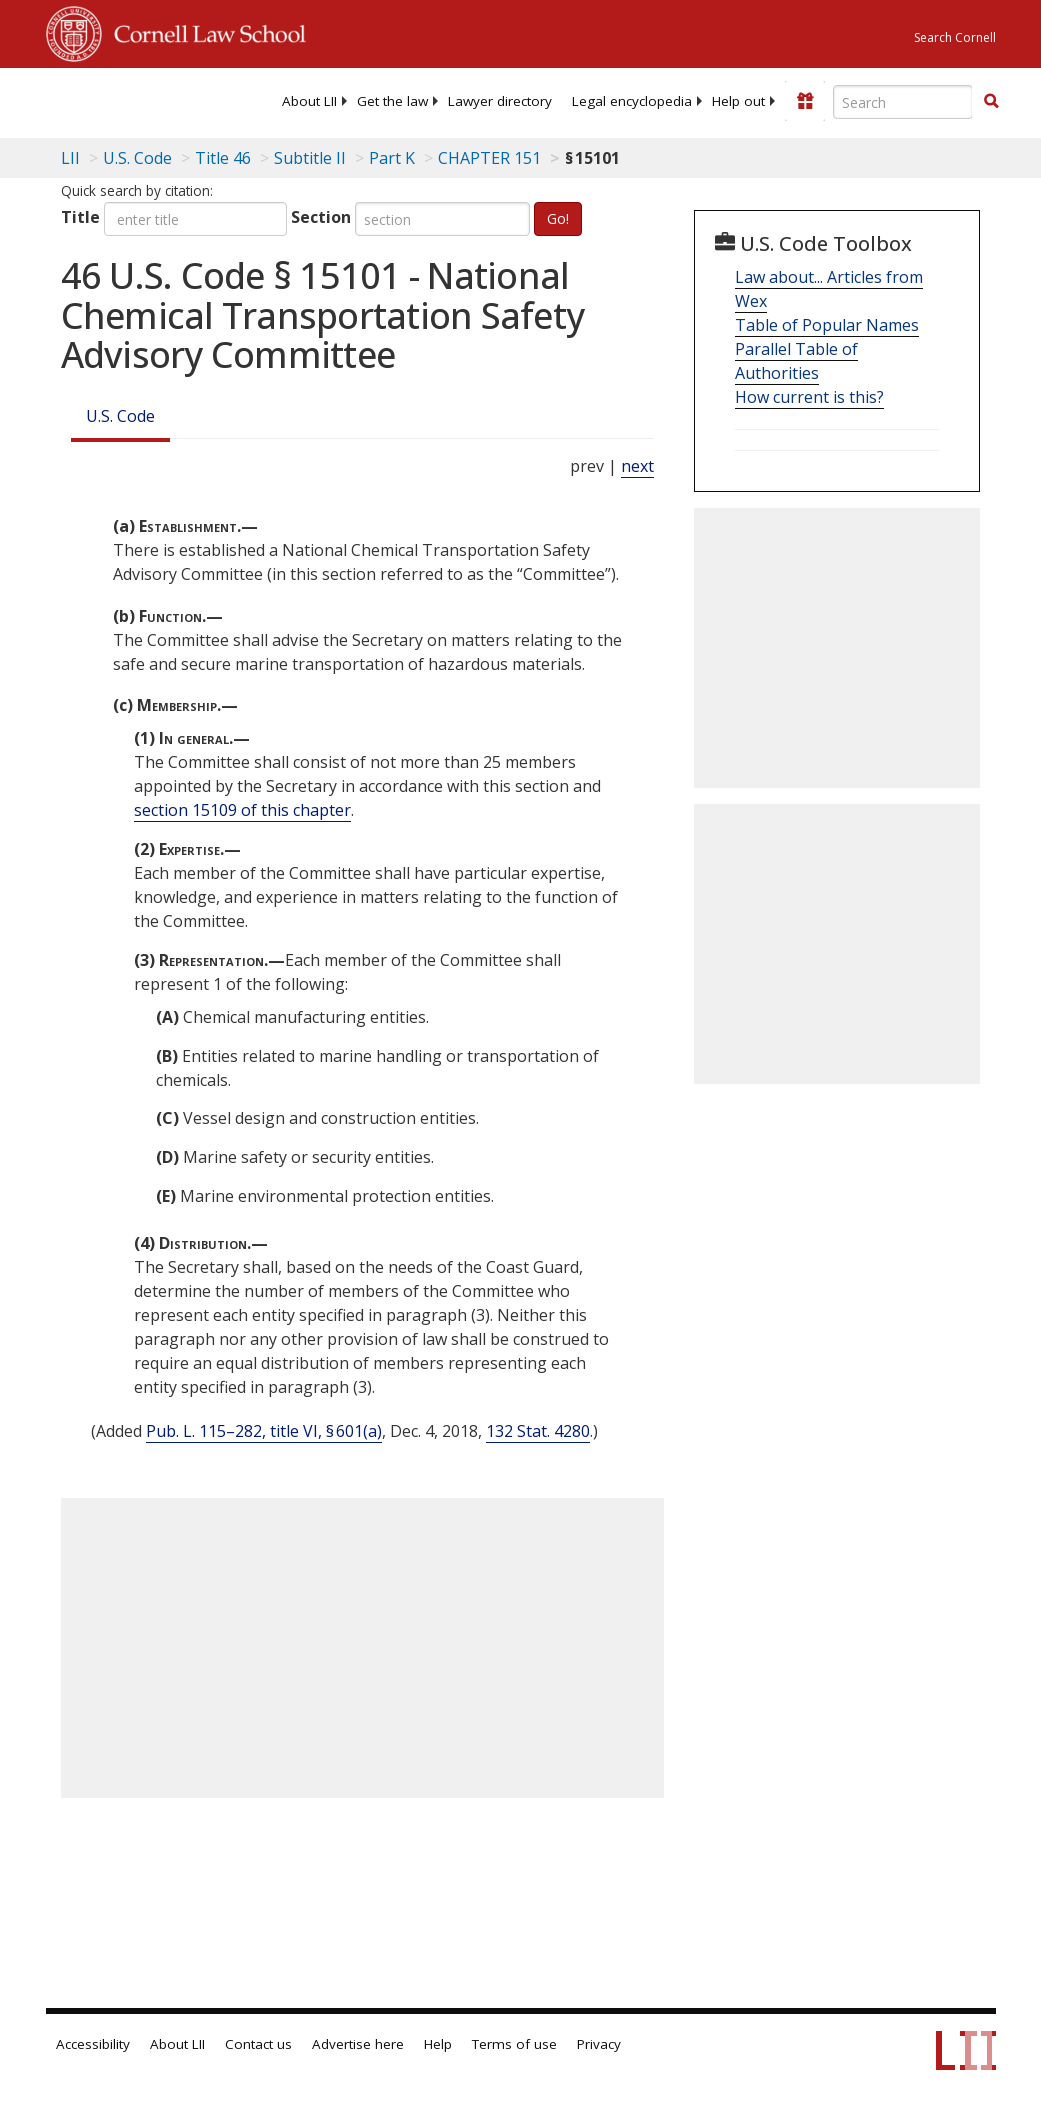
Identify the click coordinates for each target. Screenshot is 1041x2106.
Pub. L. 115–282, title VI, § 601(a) (264, 1431)
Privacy (599, 2044)
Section (321, 217)
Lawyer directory (500, 101)
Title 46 (223, 158)
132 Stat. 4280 (538, 1431)
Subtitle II (310, 158)
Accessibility (93, 2044)
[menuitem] (309, 101)
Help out (738, 101)
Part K (392, 158)
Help (438, 2044)
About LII (309, 101)
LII (70, 158)
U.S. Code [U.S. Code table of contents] (137, 158)
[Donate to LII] (805, 101)
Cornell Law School (204, 31)
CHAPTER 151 (489, 158)
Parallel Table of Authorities (796, 361)
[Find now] (991, 102)
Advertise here (358, 2044)
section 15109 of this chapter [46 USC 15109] (242, 810)
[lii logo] (124, 100)
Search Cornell (955, 37)
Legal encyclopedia (632, 101)
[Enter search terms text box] (903, 102)
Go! (558, 218)
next (637, 466)
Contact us (258, 2044)
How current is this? (809, 397)
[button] (991, 101)
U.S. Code (120, 416)
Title (80, 217)
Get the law (392, 101)
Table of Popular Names (827, 325)
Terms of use (514, 2044)
